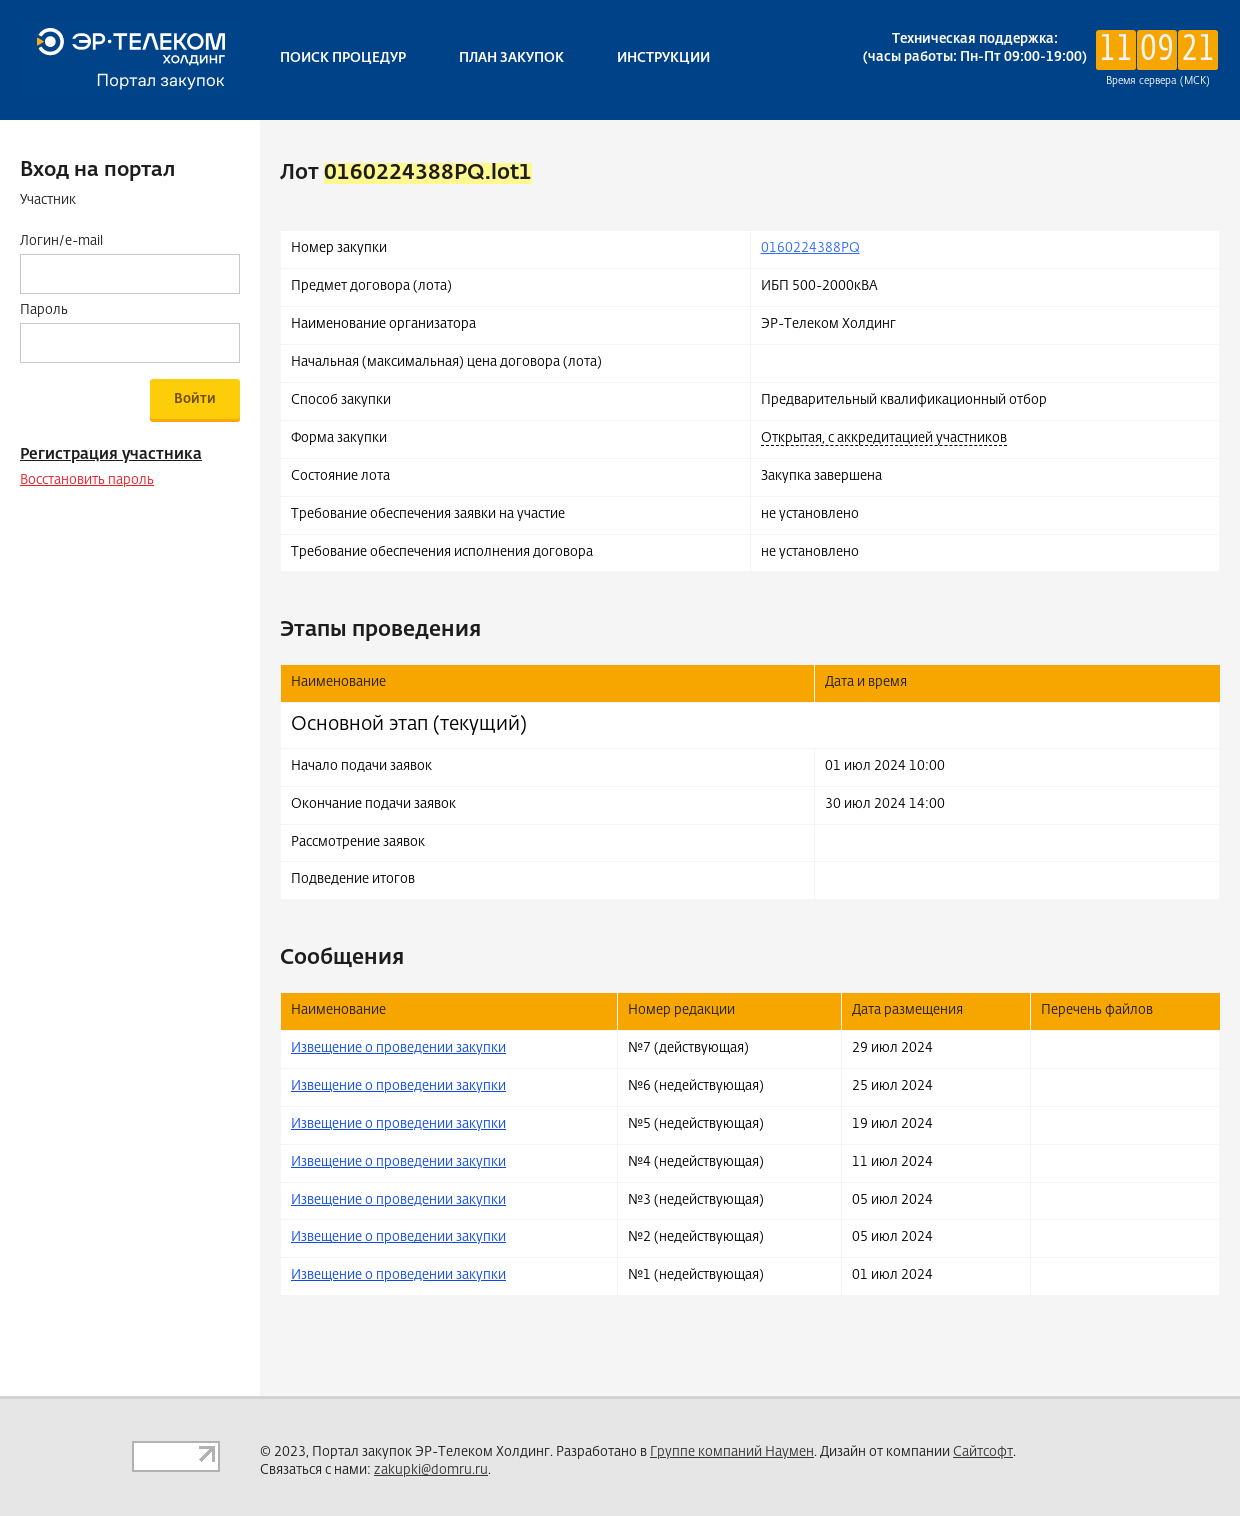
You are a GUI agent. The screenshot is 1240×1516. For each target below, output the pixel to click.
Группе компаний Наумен (732, 1452)
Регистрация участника (111, 454)
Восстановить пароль (87, 480)
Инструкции (663, 58)
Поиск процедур (343, 58)
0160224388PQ (810, 248)
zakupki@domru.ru (431, 1470)
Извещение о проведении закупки (398, 1048)
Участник (48, 200)
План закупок (511, 58)
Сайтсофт (983, 1452)
